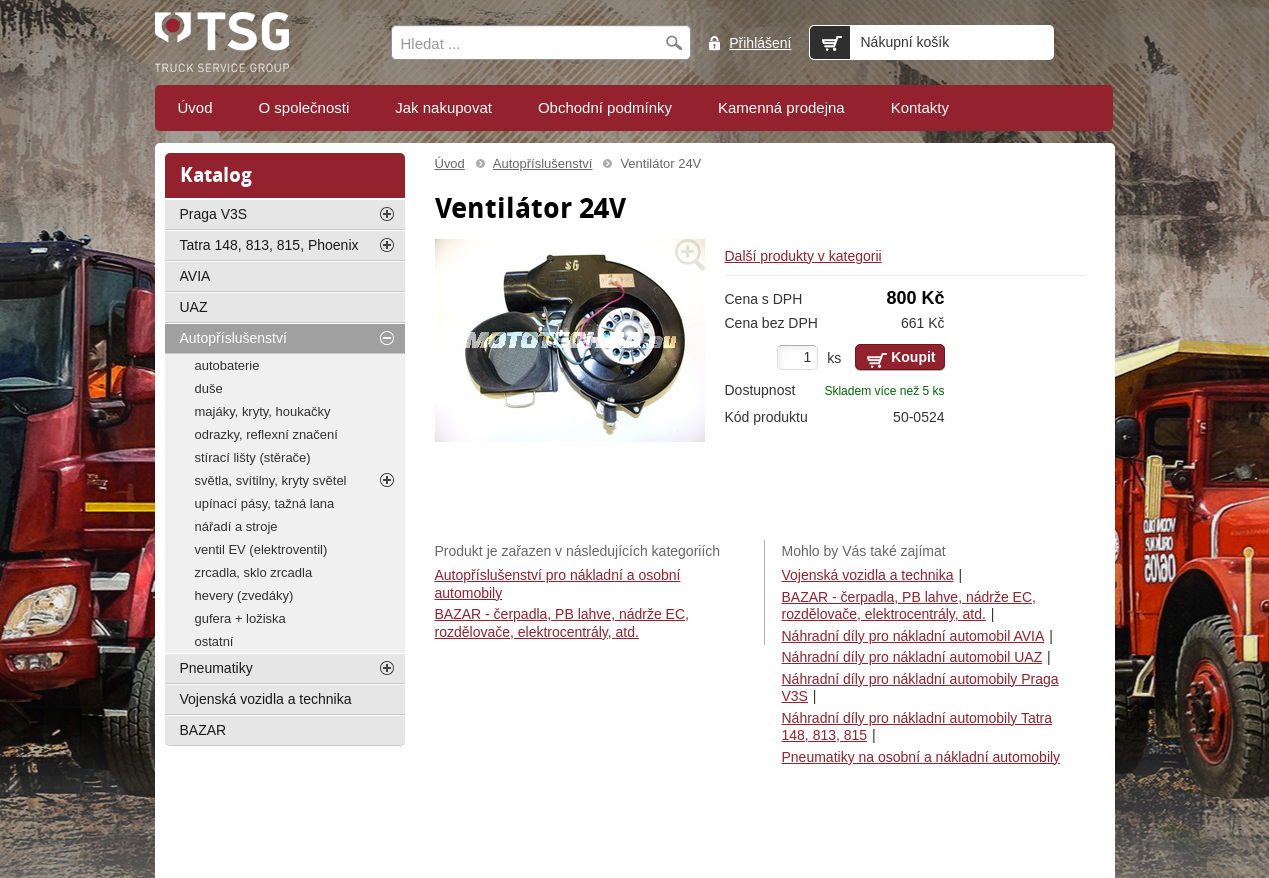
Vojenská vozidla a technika (868, 575)
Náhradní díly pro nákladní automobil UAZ (912, 657)
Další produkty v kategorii (803, 256)
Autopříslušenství (543, 163)
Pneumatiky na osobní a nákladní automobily (921, 757)
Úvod (450, 163)
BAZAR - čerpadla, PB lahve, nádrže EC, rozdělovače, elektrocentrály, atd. (909, 606)
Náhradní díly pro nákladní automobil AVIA (913, 636)
